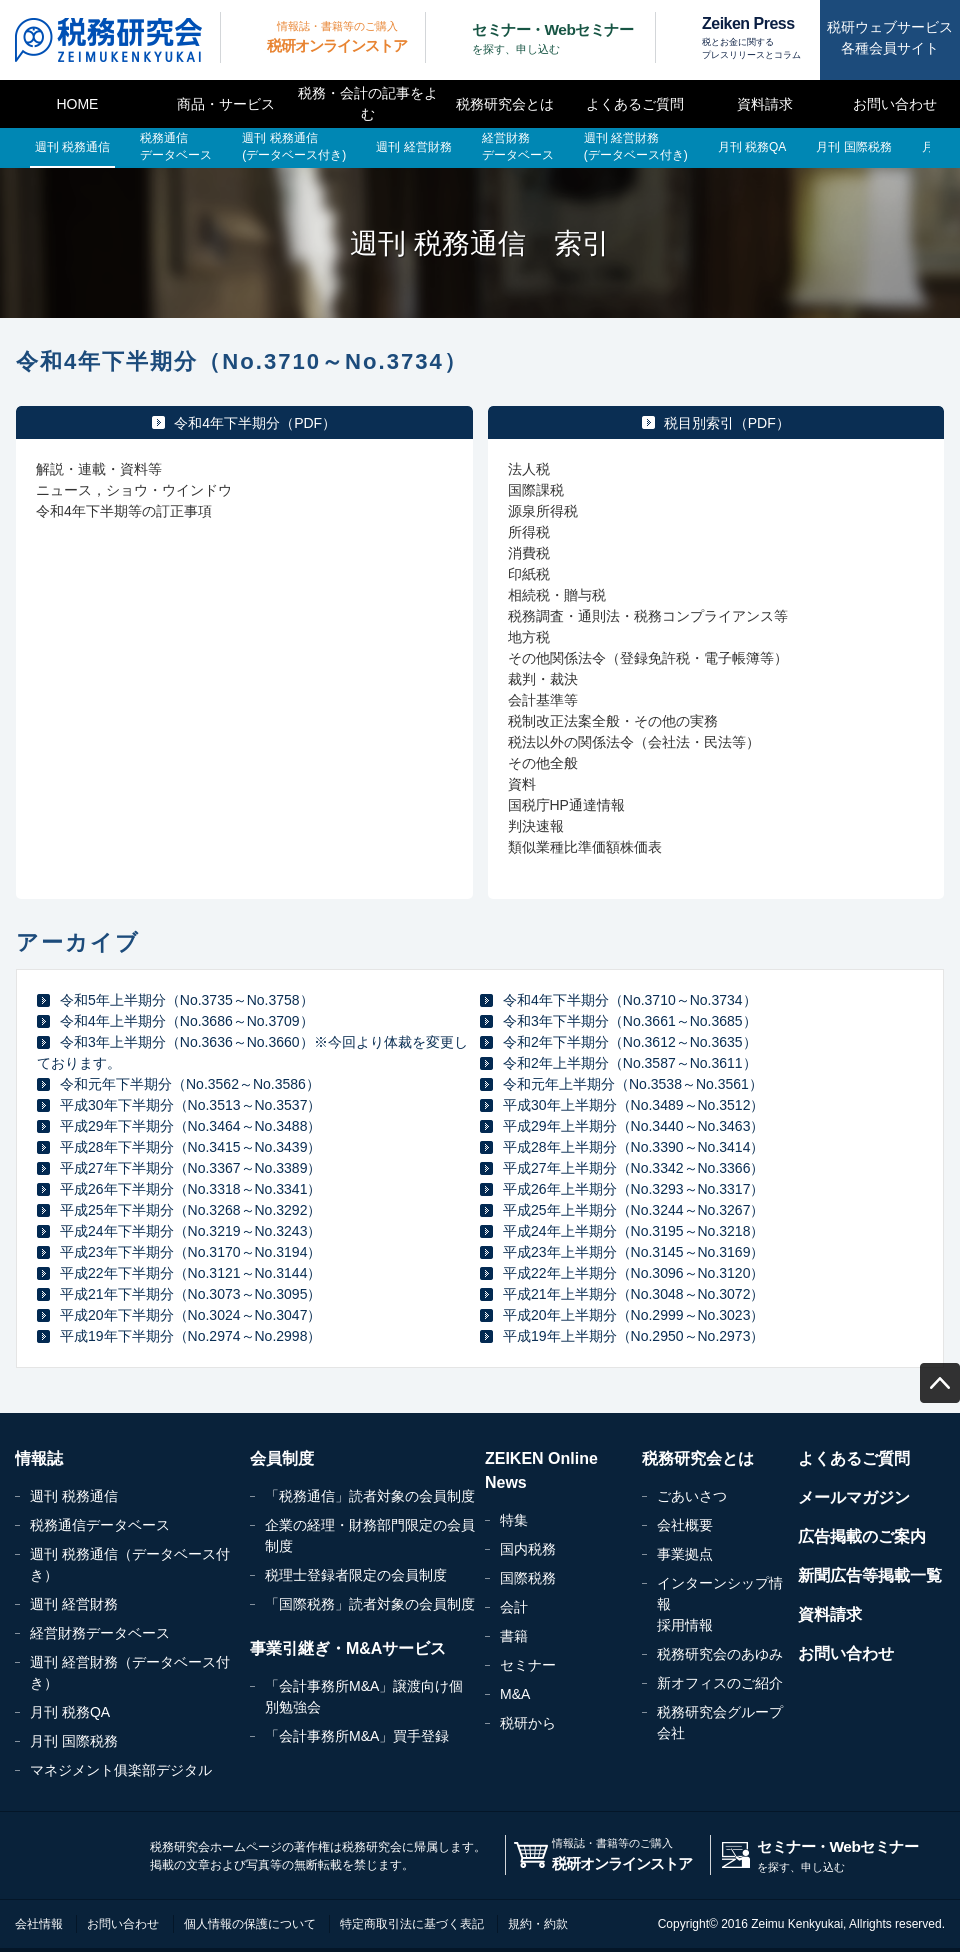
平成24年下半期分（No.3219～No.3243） (190, 1231)
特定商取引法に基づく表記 (412, 1924)
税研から (528, 1723)
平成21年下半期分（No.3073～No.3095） (190, 1294)
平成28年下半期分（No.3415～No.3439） (190, 1147)
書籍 (514, 1636)
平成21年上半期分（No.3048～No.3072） (633, 1294)
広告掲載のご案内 (862, 1536)
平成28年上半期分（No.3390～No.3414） (633, 1147)
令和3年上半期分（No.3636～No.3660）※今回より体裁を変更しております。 (252, 1052)
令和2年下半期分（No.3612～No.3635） (630, 1042)
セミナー (528, 1665)
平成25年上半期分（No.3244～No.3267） (633, 1210)
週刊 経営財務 (74, 1604)
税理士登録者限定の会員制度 (356, 1575)
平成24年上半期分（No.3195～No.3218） (633, 1231)
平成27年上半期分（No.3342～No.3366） (633, 1168)
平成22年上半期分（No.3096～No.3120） (633, 1273)
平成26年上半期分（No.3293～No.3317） (633, 1189)
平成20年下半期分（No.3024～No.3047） (190, 1315)
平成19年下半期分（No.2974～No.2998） (190, 1336)
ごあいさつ (692, 1496)
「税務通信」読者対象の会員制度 (370, 1496)
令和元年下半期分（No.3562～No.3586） (190, 1084)
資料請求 (765, 104)
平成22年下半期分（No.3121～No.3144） (190, 1273)
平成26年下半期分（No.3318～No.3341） (190, 1189)
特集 (514, 1520)
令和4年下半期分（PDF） (255, 423)
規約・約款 (538, 1924)
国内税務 (528, 1549)
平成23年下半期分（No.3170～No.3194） (190, 1252)
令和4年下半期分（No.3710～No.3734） (630, 1000)
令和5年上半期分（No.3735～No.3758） (187, 1000)
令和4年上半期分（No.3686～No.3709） (187, 1021)
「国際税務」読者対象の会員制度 (370, 1604)
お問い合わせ (895, 104)
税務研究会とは (505, 104)
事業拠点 (685, 1554)
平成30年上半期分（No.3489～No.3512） (633, 1105)
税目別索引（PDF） (727, 423)
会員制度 (282, 1458)
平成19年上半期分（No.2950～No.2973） (633, 1336)
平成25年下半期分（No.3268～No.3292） (190, 1210)
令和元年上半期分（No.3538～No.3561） (633, 1084)
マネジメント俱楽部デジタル (121, 1770)
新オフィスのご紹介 (720, 1683)
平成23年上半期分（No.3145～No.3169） (633, 1252)
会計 (514, 1607)
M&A (515, 1694)
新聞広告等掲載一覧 (870, 1575)
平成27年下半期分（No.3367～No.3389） (190, 1168)
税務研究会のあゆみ (720, 1654)
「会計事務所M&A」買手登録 (357, 1736)
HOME (77, 104)
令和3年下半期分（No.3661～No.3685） (630, 1021)
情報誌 (39, 1458)
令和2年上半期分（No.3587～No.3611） (630, 1063)
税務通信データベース (100, 1525)
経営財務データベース (100, 1633)
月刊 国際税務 (74, 1741)
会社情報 (39, 1924)
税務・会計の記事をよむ (368, 103)
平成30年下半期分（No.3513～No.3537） (190, 1105)
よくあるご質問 (635, 104)
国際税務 (528, 1578)
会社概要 (685, 1525)
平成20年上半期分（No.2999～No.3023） (633, 1315)
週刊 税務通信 (74, 1496)
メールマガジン (854, 1497)
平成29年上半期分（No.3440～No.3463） (633, 1126)
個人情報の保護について (250, 1924)
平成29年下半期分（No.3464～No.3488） (190, 1126)
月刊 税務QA (70, 1712)
